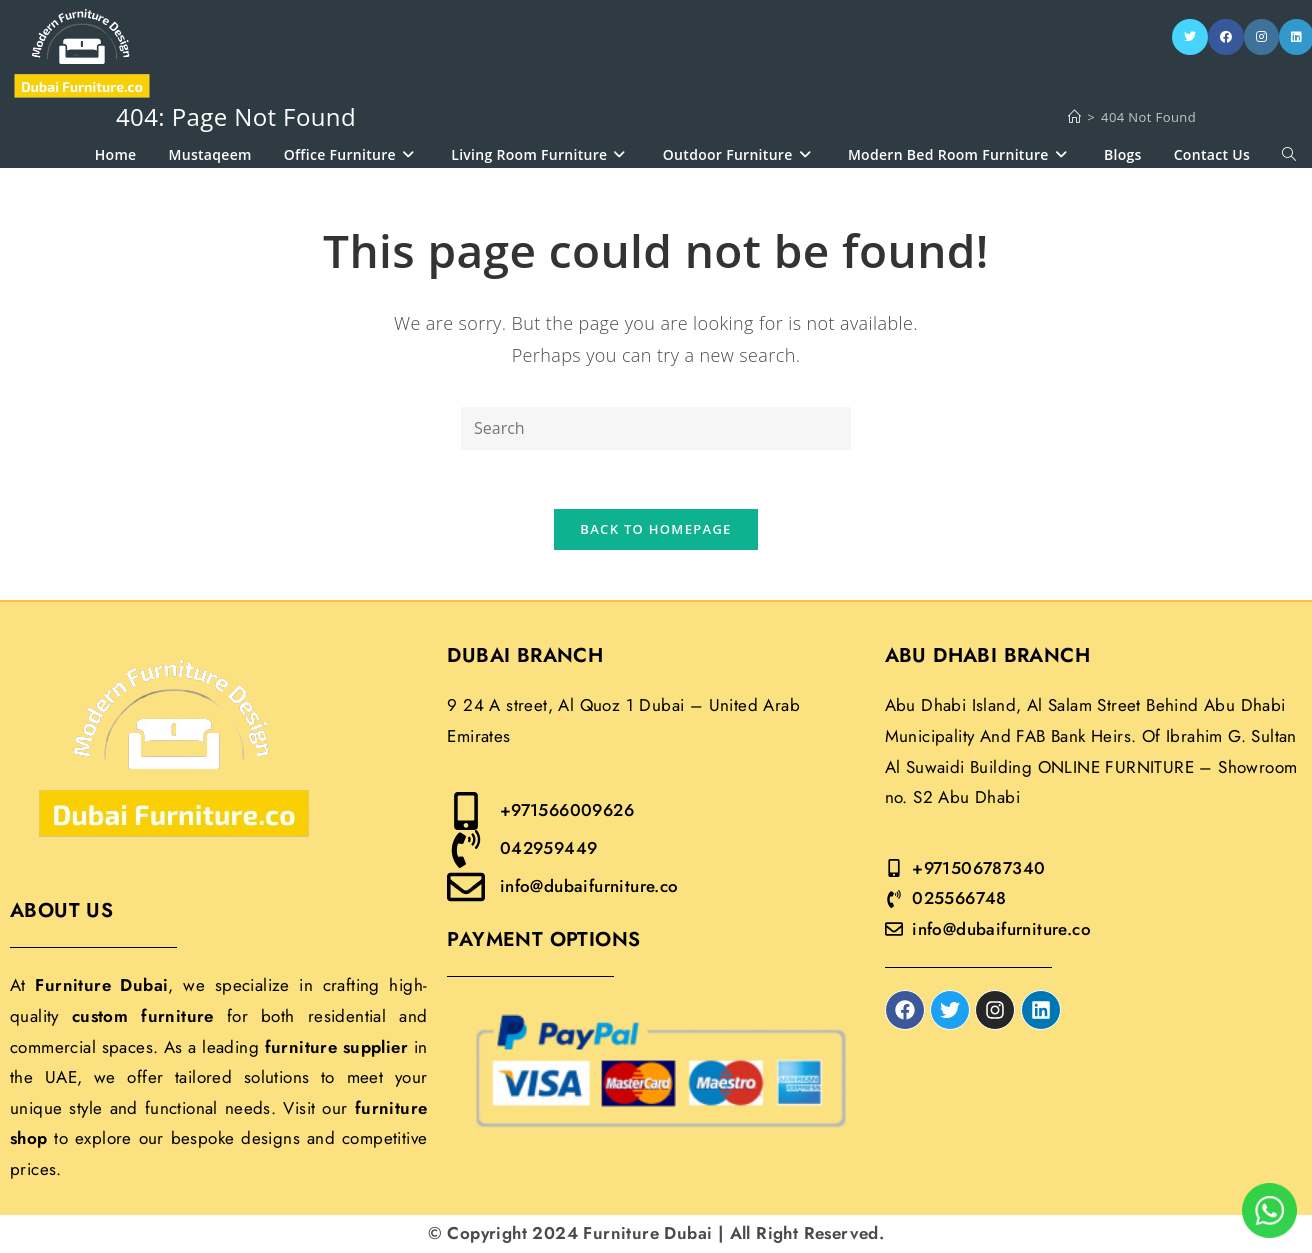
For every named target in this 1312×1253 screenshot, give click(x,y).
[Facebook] (1226, 37)
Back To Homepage (655, 530)
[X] (1190, 37)
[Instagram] (1261, 37)
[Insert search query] (656, 428)
